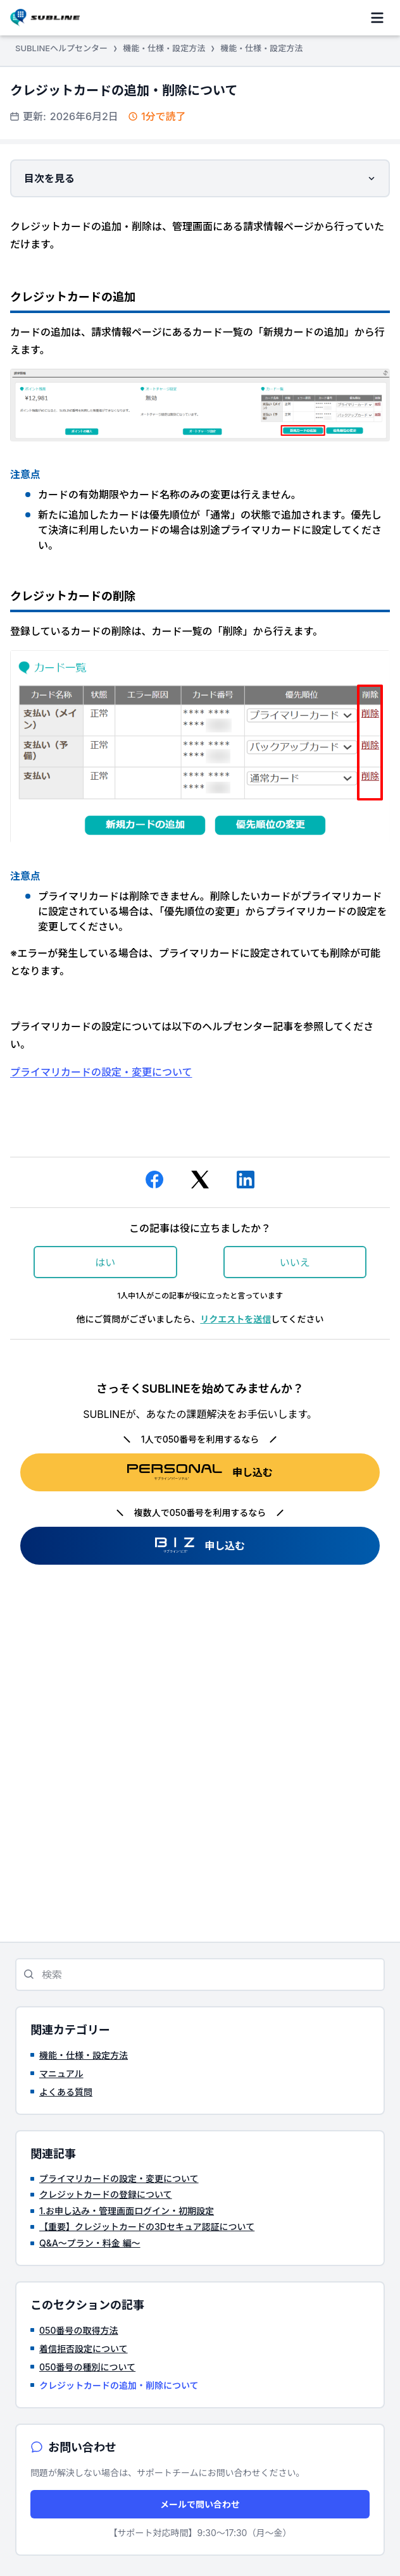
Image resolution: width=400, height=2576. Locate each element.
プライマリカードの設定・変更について (101, 1072)
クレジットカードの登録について (105, 2194)
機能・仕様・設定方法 (164, 48)
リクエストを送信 (235, 1319)
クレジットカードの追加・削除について (119, 2385)
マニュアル (61, 2073)
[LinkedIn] (245, 1182)
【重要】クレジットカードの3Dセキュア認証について (146, 2226)
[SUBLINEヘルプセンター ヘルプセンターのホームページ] (45, 17)
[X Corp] (200, 1182)
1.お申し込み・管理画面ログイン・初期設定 (126, 2210)
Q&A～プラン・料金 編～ (90, 2243)
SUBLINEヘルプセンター (61, 48)
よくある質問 (65, 2091)
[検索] (200, 1974)
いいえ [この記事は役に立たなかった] (295, 1262)
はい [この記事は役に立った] (105, 1262)
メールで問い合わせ (200, 2504)
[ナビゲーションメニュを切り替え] (377, 17)
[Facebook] (154, 1182)
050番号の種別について (87, 2367)
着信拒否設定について (83, 2348)
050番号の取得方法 (78, 2330)
